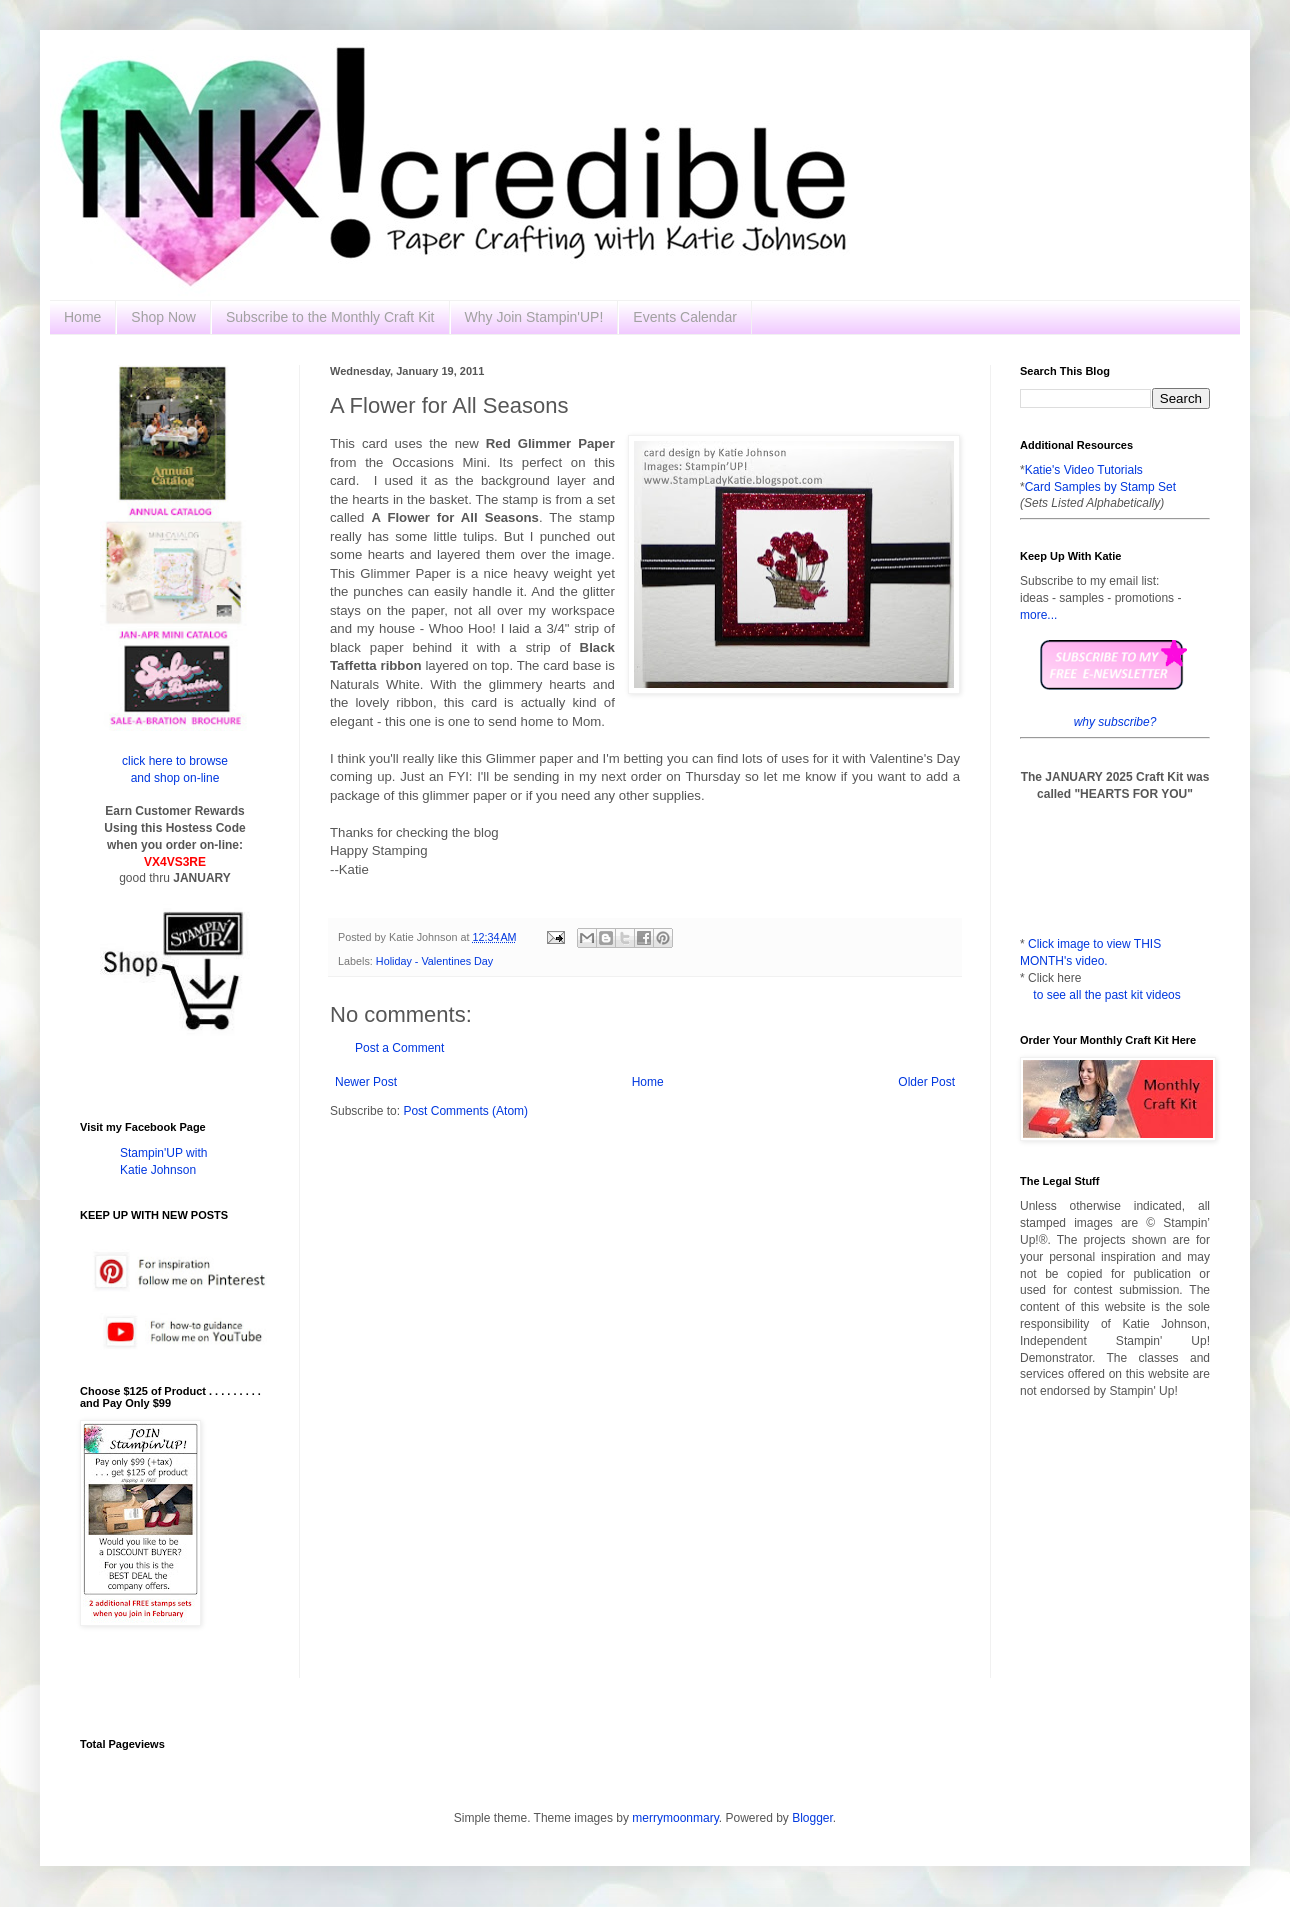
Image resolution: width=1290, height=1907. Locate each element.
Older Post (926, 1082)
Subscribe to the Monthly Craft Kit (330, 317)
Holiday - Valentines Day (434, 961)
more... (1038, 615)
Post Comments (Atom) (465, 1111)
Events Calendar (685, 317)
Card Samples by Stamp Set (1100, 487)
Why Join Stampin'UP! (534, 317)
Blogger (812, 1818)
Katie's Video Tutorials (1084, 470)
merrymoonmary (675, 1818)
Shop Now (163, 317)
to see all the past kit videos (1106, 995)
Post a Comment (399, 1048)
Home (82, 317)
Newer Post (366, 1082)
